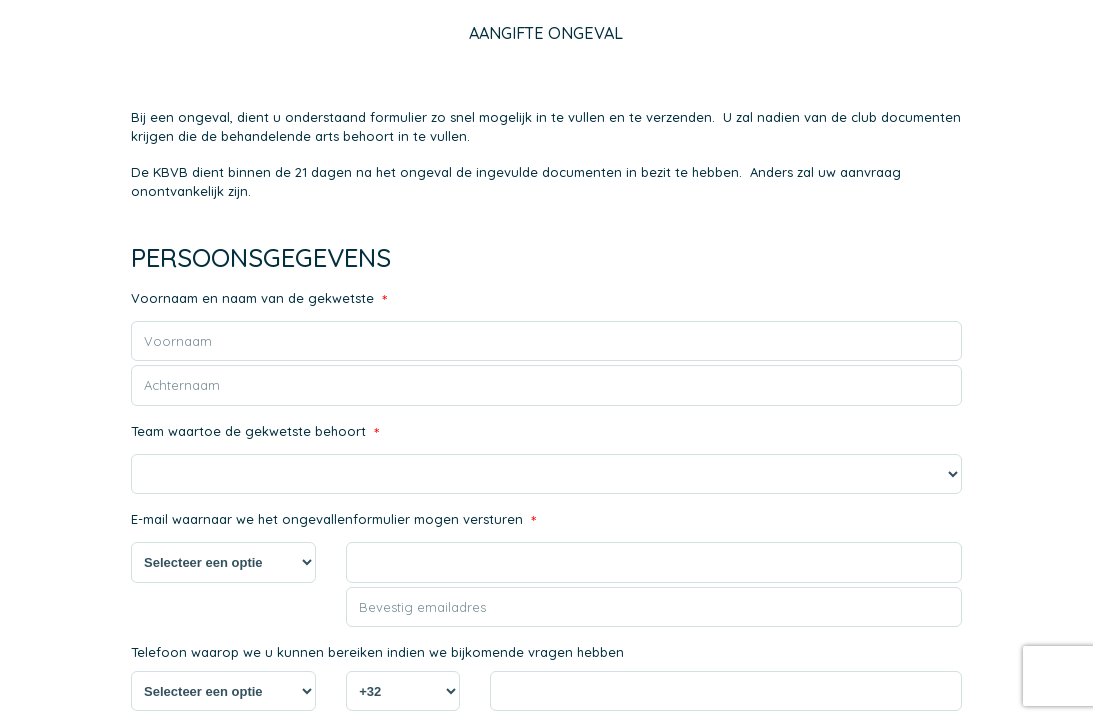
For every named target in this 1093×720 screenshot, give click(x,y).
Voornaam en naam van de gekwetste (259, 300)
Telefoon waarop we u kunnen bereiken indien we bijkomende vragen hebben (377, 652)
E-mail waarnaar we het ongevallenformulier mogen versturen (333, 521)
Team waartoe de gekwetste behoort (255, 433)
